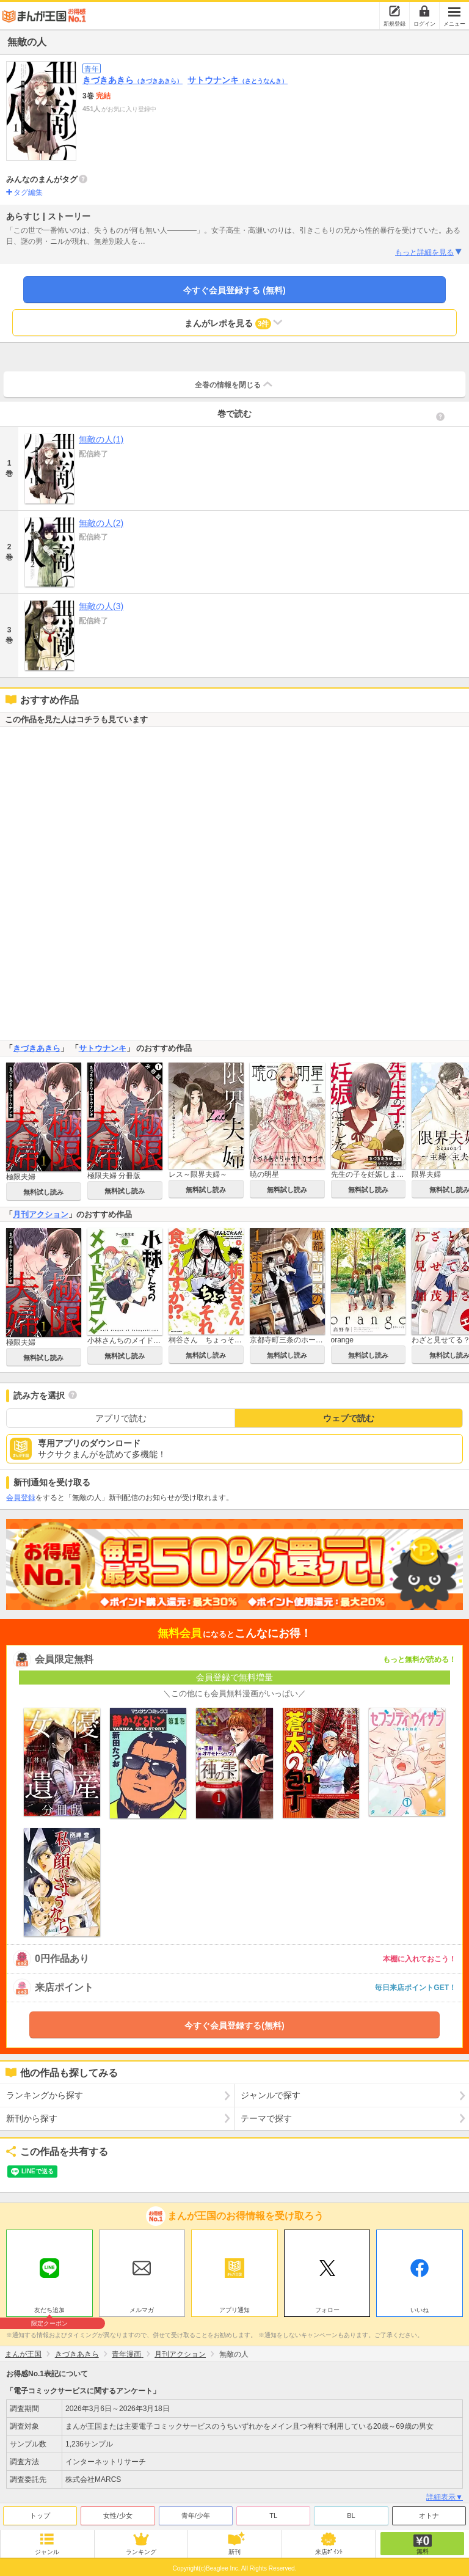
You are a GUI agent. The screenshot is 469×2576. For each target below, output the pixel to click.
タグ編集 (28, 192)
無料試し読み (43, 1192)
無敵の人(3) (101, 606)
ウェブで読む (348, 1418)
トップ (40, 2515)
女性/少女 (117, 2515)
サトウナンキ (237, 80)
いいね (419, 2310)
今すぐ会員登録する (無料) (234, 290)
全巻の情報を (234, 384)
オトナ (429, 2515)
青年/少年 (195, 2515)
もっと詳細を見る (429, 252)
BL (351, 2515)
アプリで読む (121, 1418)
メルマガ (141, 2310)
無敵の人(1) (101, 439)
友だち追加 (49, 2311)
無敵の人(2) (101, 523)
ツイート (22, 2171)
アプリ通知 (234, 2310)
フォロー (327, 2310)
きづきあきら (132, 80)
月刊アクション (40, 1214)
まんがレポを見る (234, 322)
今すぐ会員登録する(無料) (234, 2025)
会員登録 (20, 1497)
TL (273, 2515)
